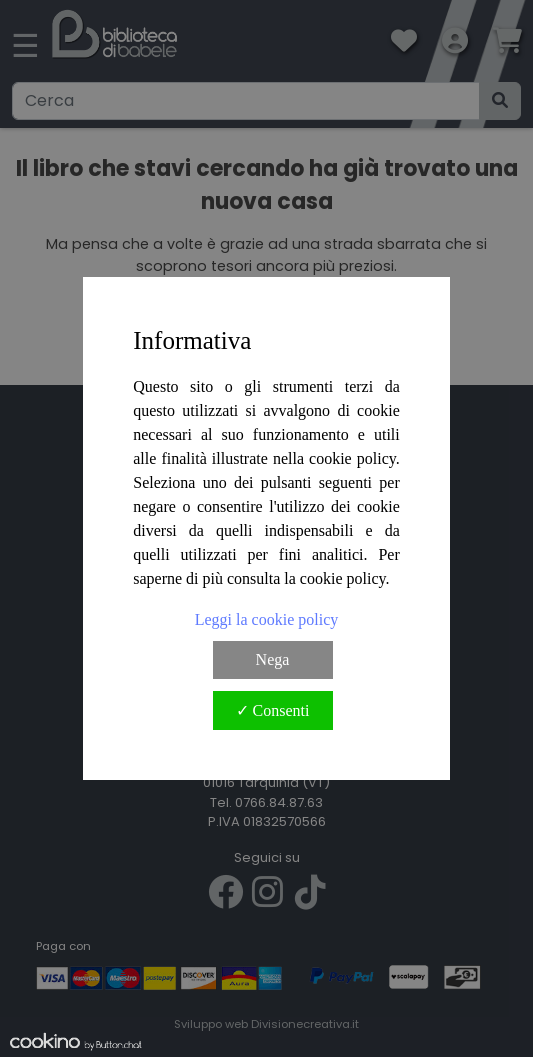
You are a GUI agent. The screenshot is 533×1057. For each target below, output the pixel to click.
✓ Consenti (273, 710)
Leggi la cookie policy (267, 619)
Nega (273, 659)
